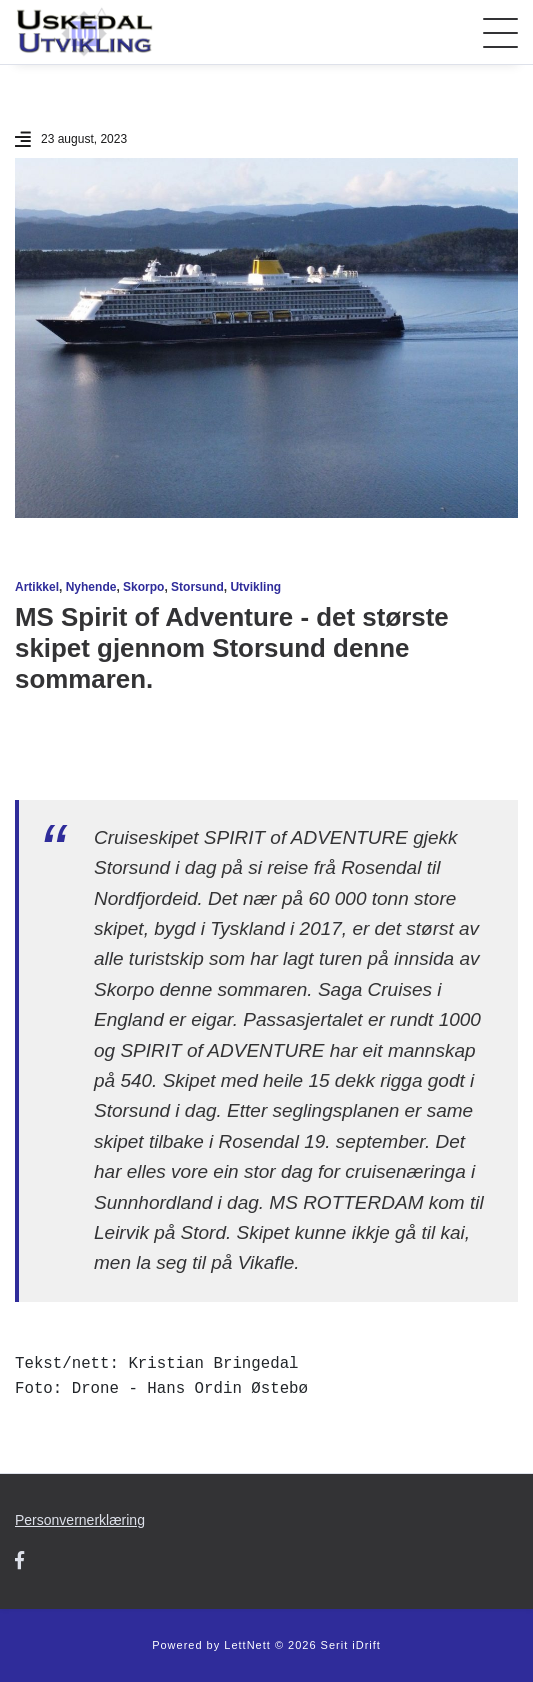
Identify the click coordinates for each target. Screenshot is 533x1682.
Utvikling (255, 587)
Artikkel (37, 587)
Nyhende (91, 587)
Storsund (197, 587)
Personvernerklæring (80, 1520)
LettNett (247, 1645)
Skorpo (143, 587)
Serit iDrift (351, 1645)
